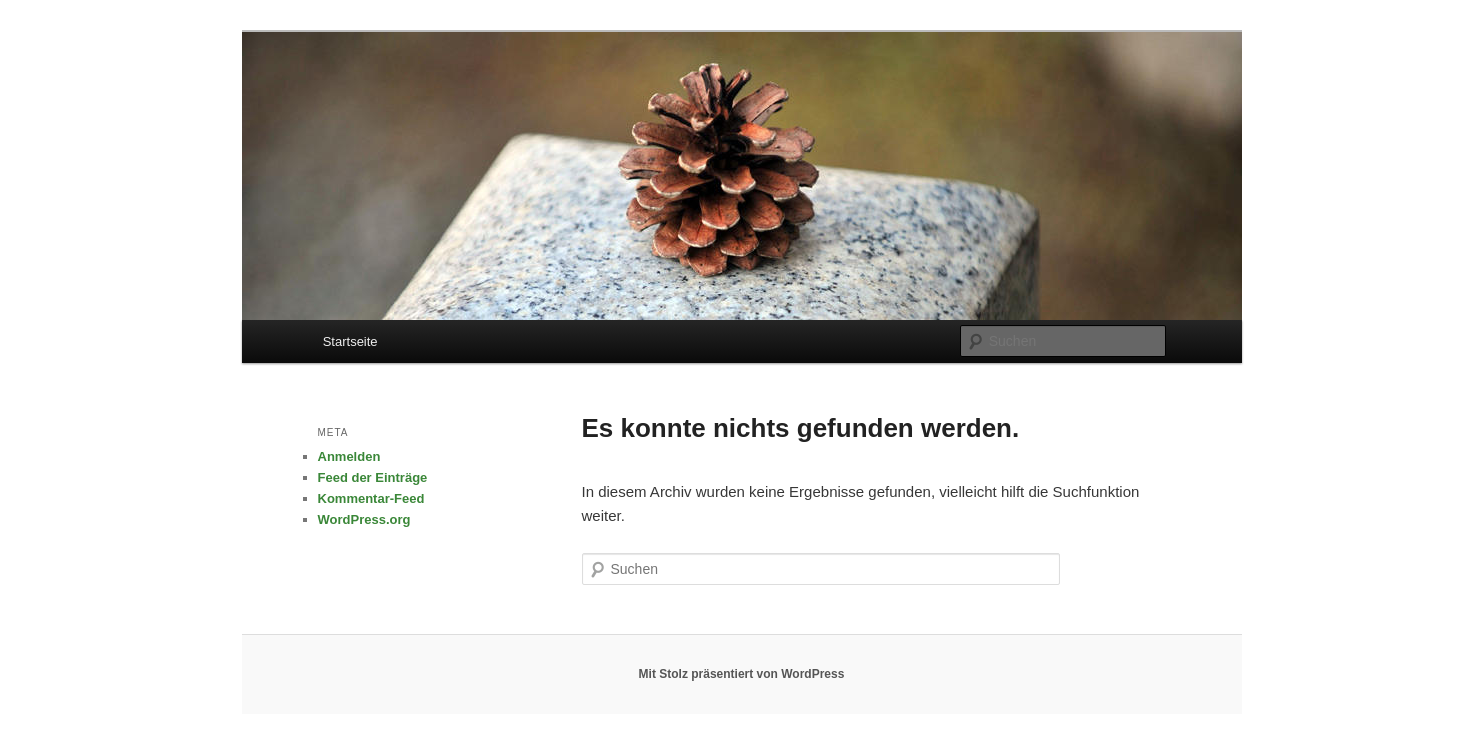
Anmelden (349, 456)
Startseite (350, 341)
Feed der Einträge (373, 477)
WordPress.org (364, 519)
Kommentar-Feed (371, 498)
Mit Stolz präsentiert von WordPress (742, 674)
